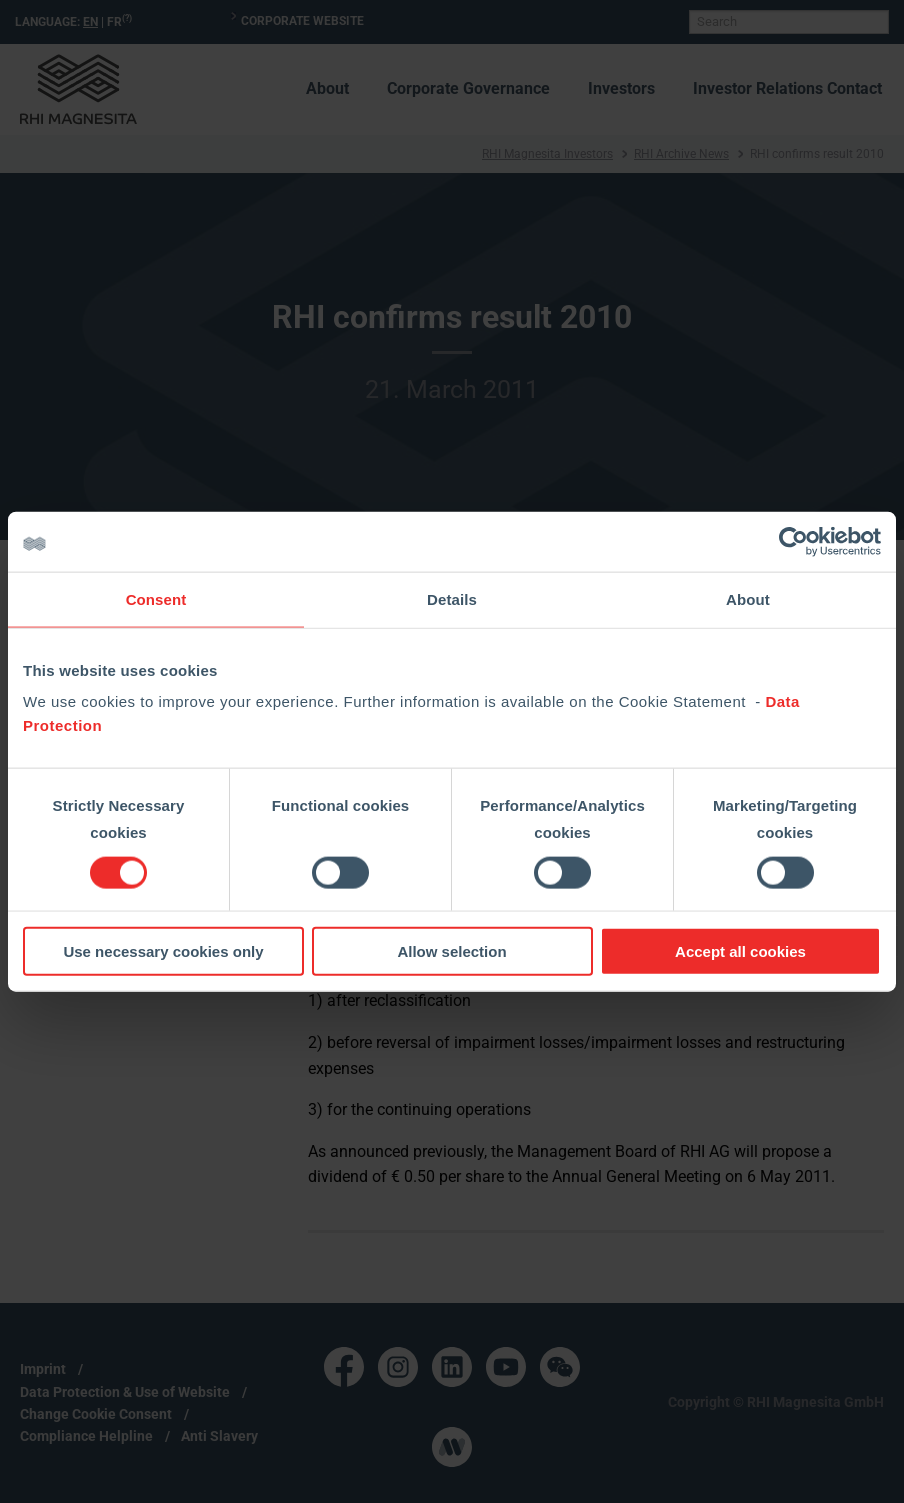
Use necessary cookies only (163, 951)
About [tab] (748, 598)
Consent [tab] (156, 598)
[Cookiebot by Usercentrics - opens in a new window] (793, 541)
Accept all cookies (740, 951)
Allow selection (451, 951)
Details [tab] (452, 598)
